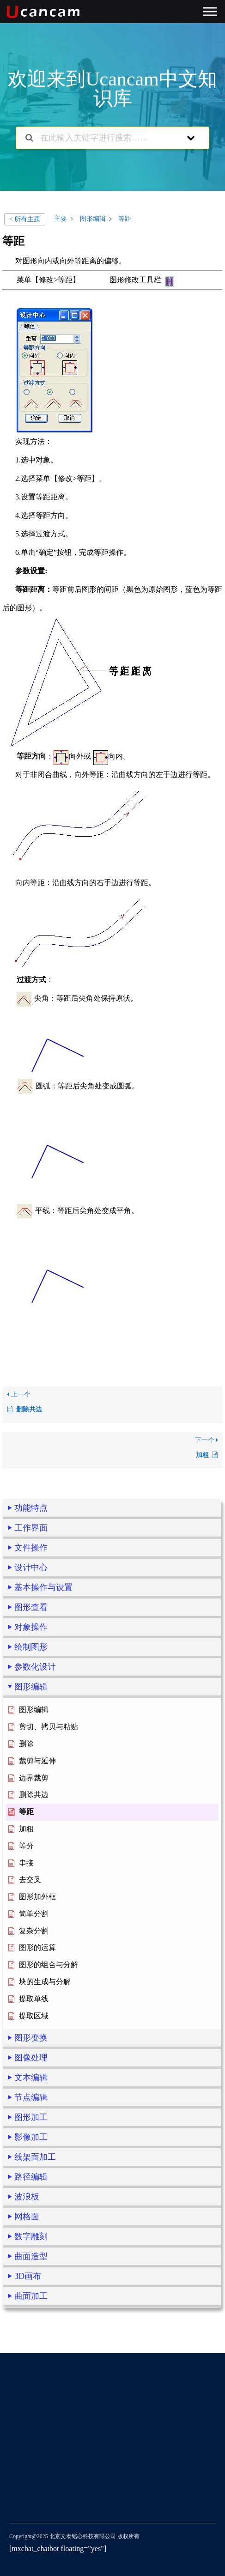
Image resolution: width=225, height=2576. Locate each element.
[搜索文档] (29, 138)
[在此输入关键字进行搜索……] (101, 138)
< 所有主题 (24, 219)
